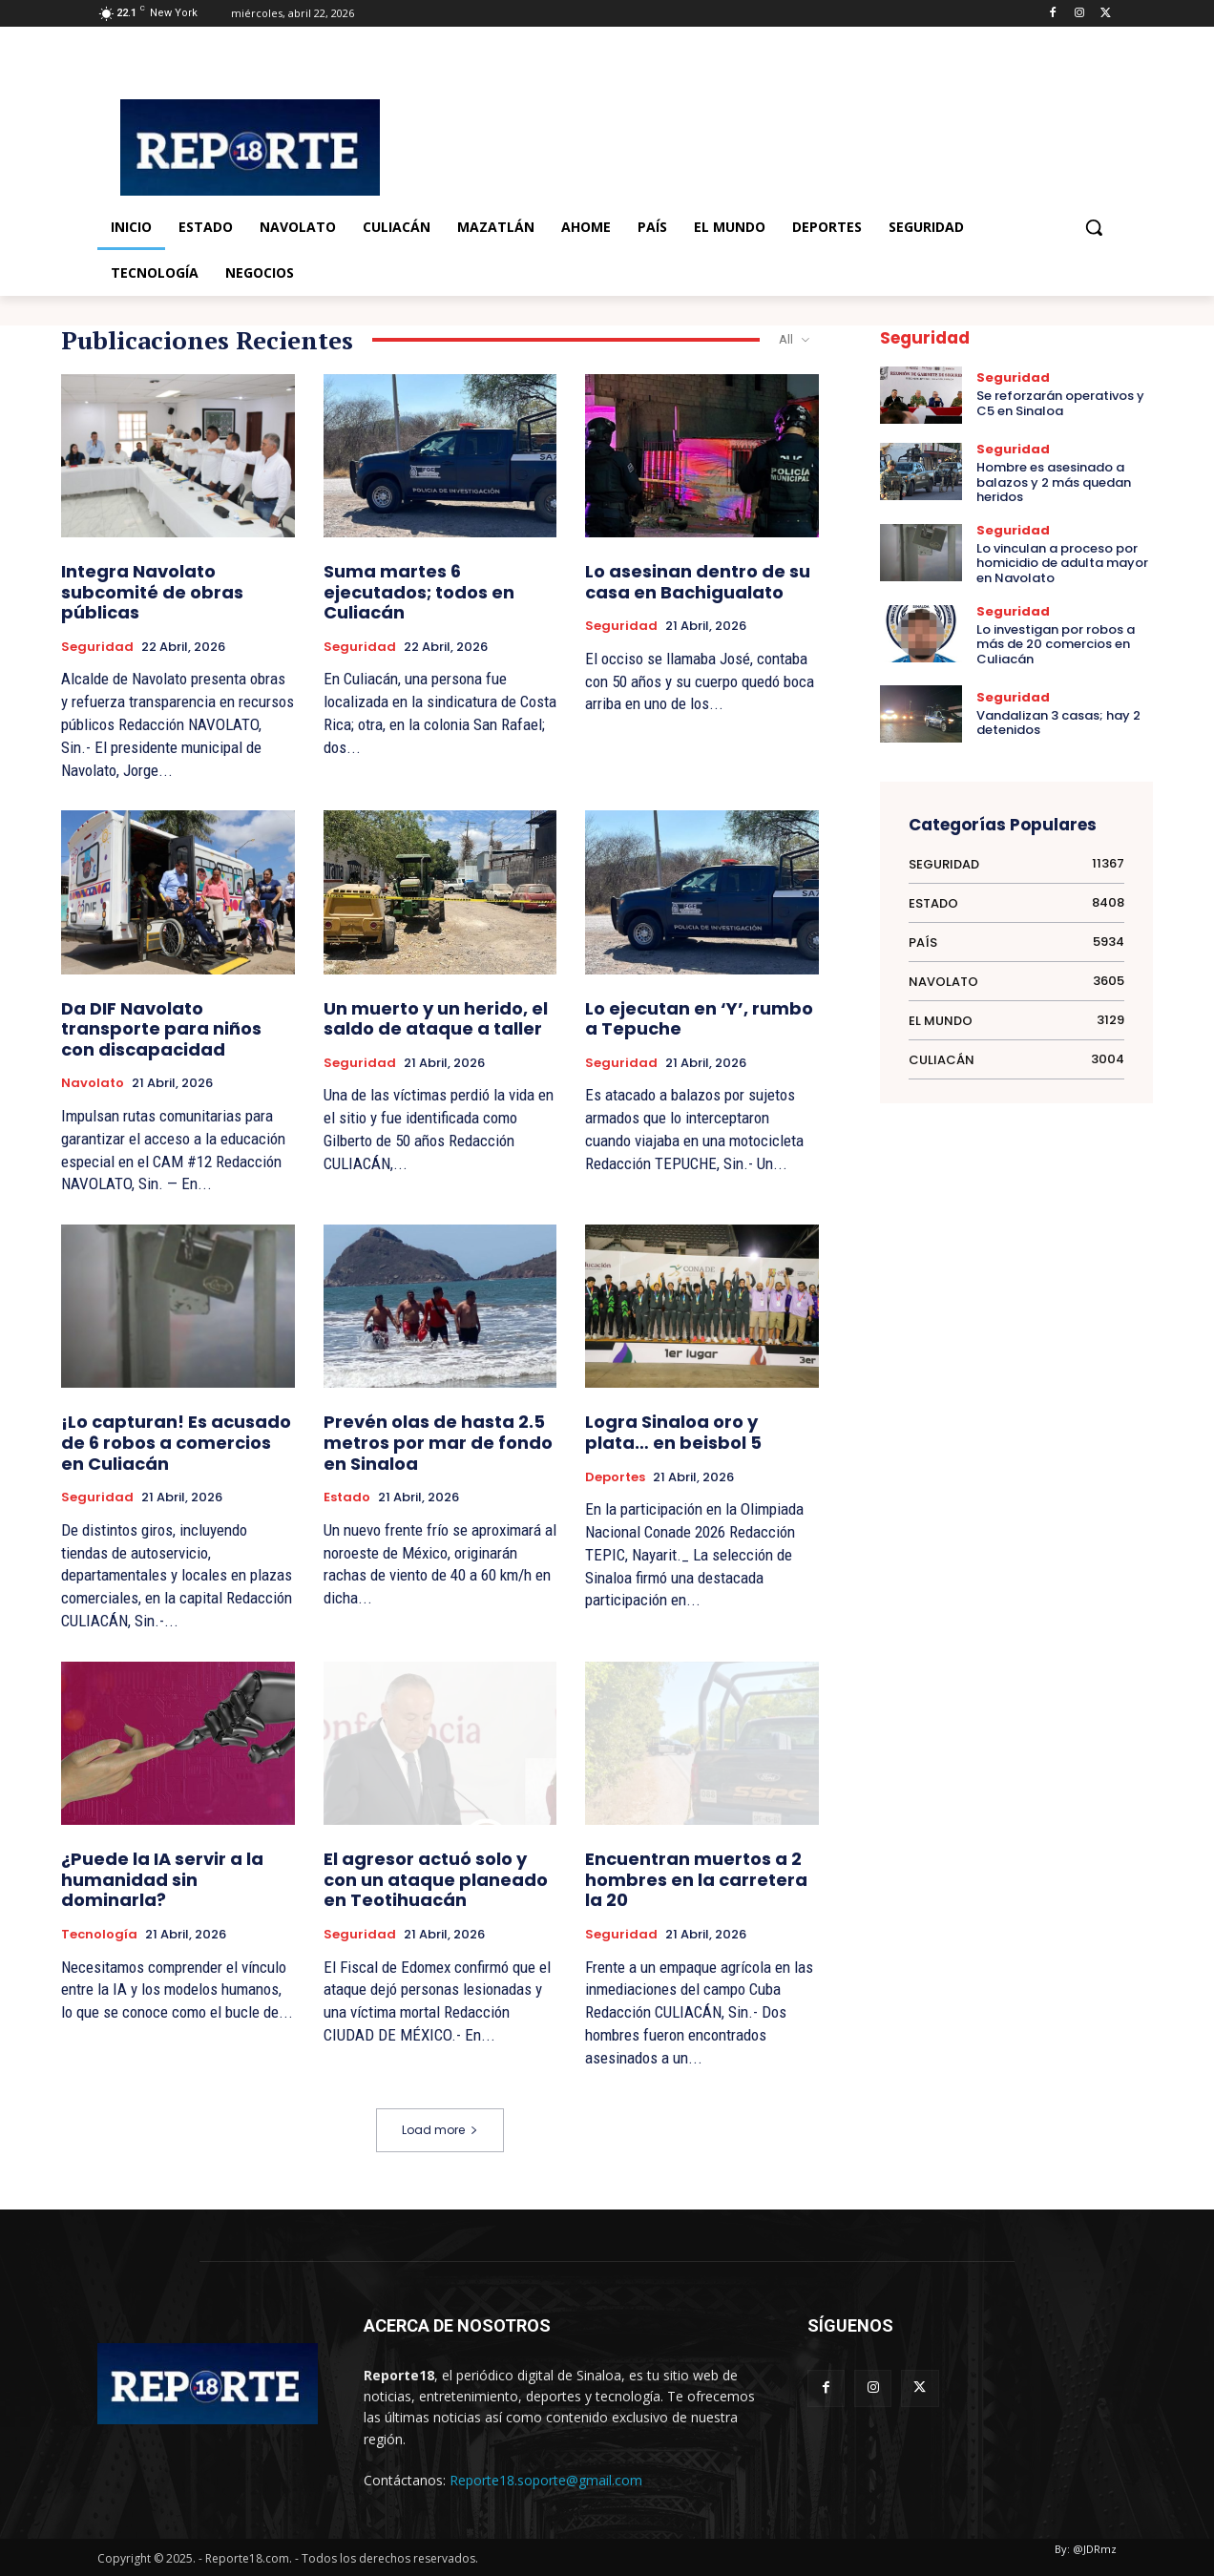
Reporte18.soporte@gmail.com (546, 2480)
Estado (347, 1497)
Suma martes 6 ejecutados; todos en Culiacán (419, 591)
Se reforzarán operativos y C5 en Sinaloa (1060, 403)
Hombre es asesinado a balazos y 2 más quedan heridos (1053, 482)
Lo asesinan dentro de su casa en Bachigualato (697, 581)
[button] (1094, 227)
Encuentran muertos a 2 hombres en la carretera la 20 (696, 1879)
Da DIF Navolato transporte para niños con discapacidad (161, 1028)
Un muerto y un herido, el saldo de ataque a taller (436, 1018)
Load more (440, 2130)
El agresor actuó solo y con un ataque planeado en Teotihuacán (436, 1879)
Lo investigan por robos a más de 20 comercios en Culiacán (1055, 644)
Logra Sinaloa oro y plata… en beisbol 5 (673, 1432)
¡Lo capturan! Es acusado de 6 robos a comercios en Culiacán (176, 1442)
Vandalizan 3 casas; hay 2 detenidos (1058, 723)
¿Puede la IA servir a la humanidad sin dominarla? (162, 1879)
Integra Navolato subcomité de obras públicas (152, 591)
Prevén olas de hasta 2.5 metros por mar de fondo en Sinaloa (438, 1442)
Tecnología (99, 1934)
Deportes (615, 1477)
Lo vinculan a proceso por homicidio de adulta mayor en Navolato (1062, 563)
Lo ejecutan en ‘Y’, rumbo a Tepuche (699, 1018)
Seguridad (97, 647)
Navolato (92, 1083)
